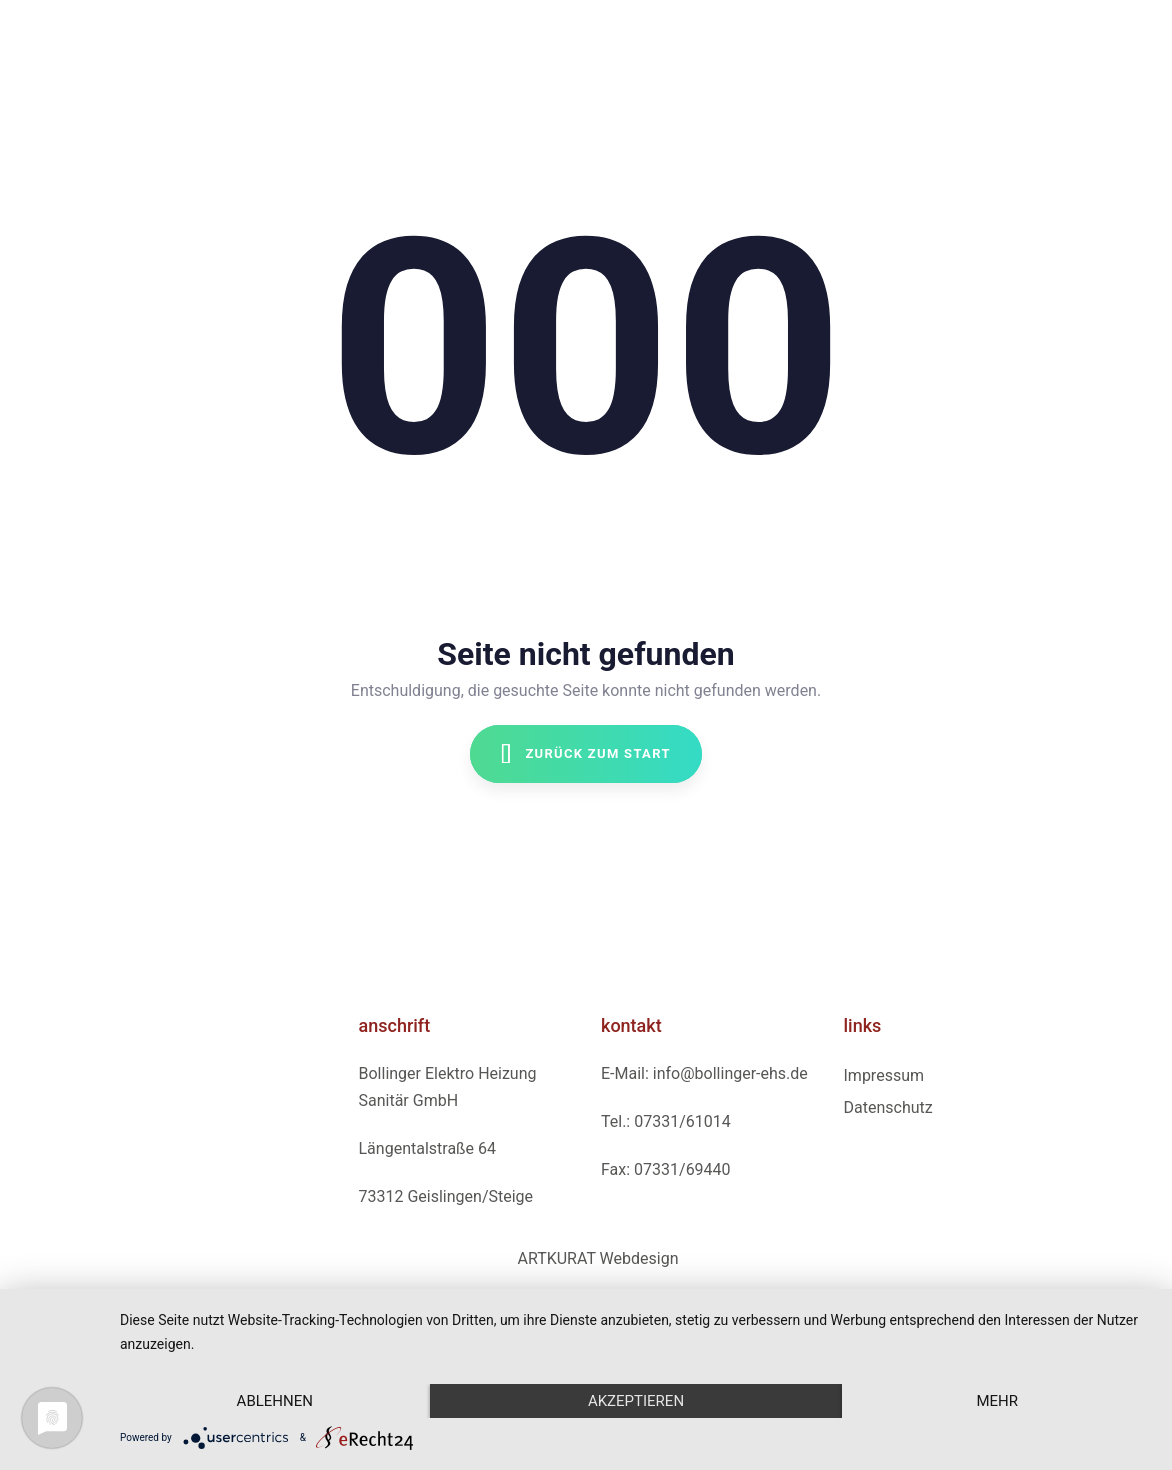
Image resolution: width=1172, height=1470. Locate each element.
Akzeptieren (636, 1401)
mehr (997, 1401)
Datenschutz (888, 1107)
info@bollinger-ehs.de (730, 1073)
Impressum (884, 1075)
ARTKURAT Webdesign (597, 1258)
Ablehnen (275, 1401)
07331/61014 (682, 1121)
